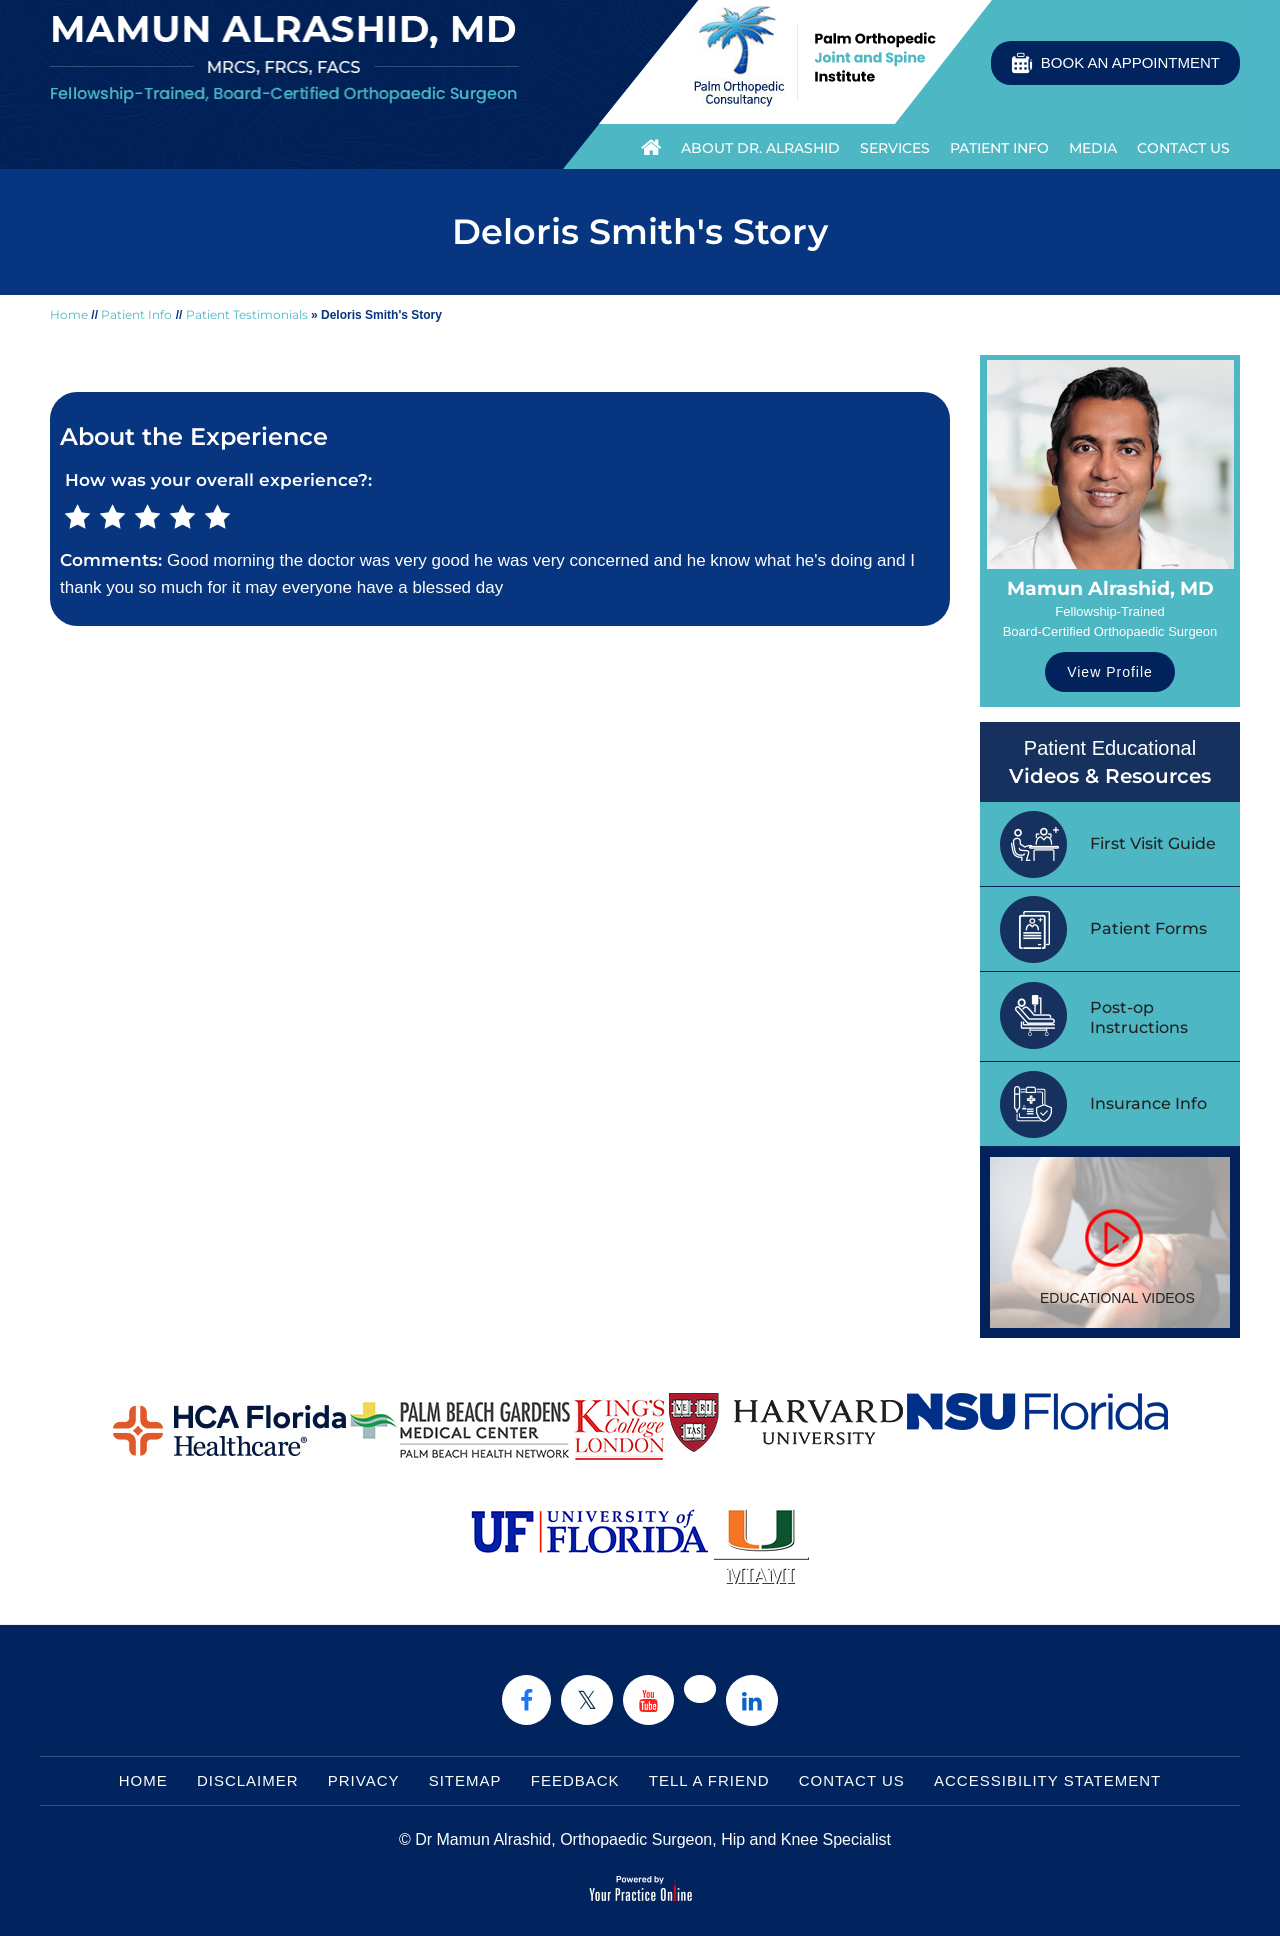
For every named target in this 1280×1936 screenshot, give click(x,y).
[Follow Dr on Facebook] (526, 1700)
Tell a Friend (709, 1780)
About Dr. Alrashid (760, 148)
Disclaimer (248, 1780)
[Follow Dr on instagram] (700, 1689)
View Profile (1110, 672)
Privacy (364, 1780)
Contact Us (1183, 148)
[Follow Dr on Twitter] (587, 1700)
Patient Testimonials (247, 314)
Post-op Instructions (1139, 1017)
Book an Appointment (1130, 62)
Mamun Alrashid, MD (1110, 588)
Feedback (575, 1780)
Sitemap (465, 1780)
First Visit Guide (1153, 843)
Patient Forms (1148, 928)
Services (895, 148)
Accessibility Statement (1047, 1780)
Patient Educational (1110, 763)
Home (646, 146)
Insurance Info (1148, 1103)
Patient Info (999, 148)
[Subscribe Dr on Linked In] (752, 1700)
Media (1093, 148)
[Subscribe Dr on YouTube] (648, 1700)
